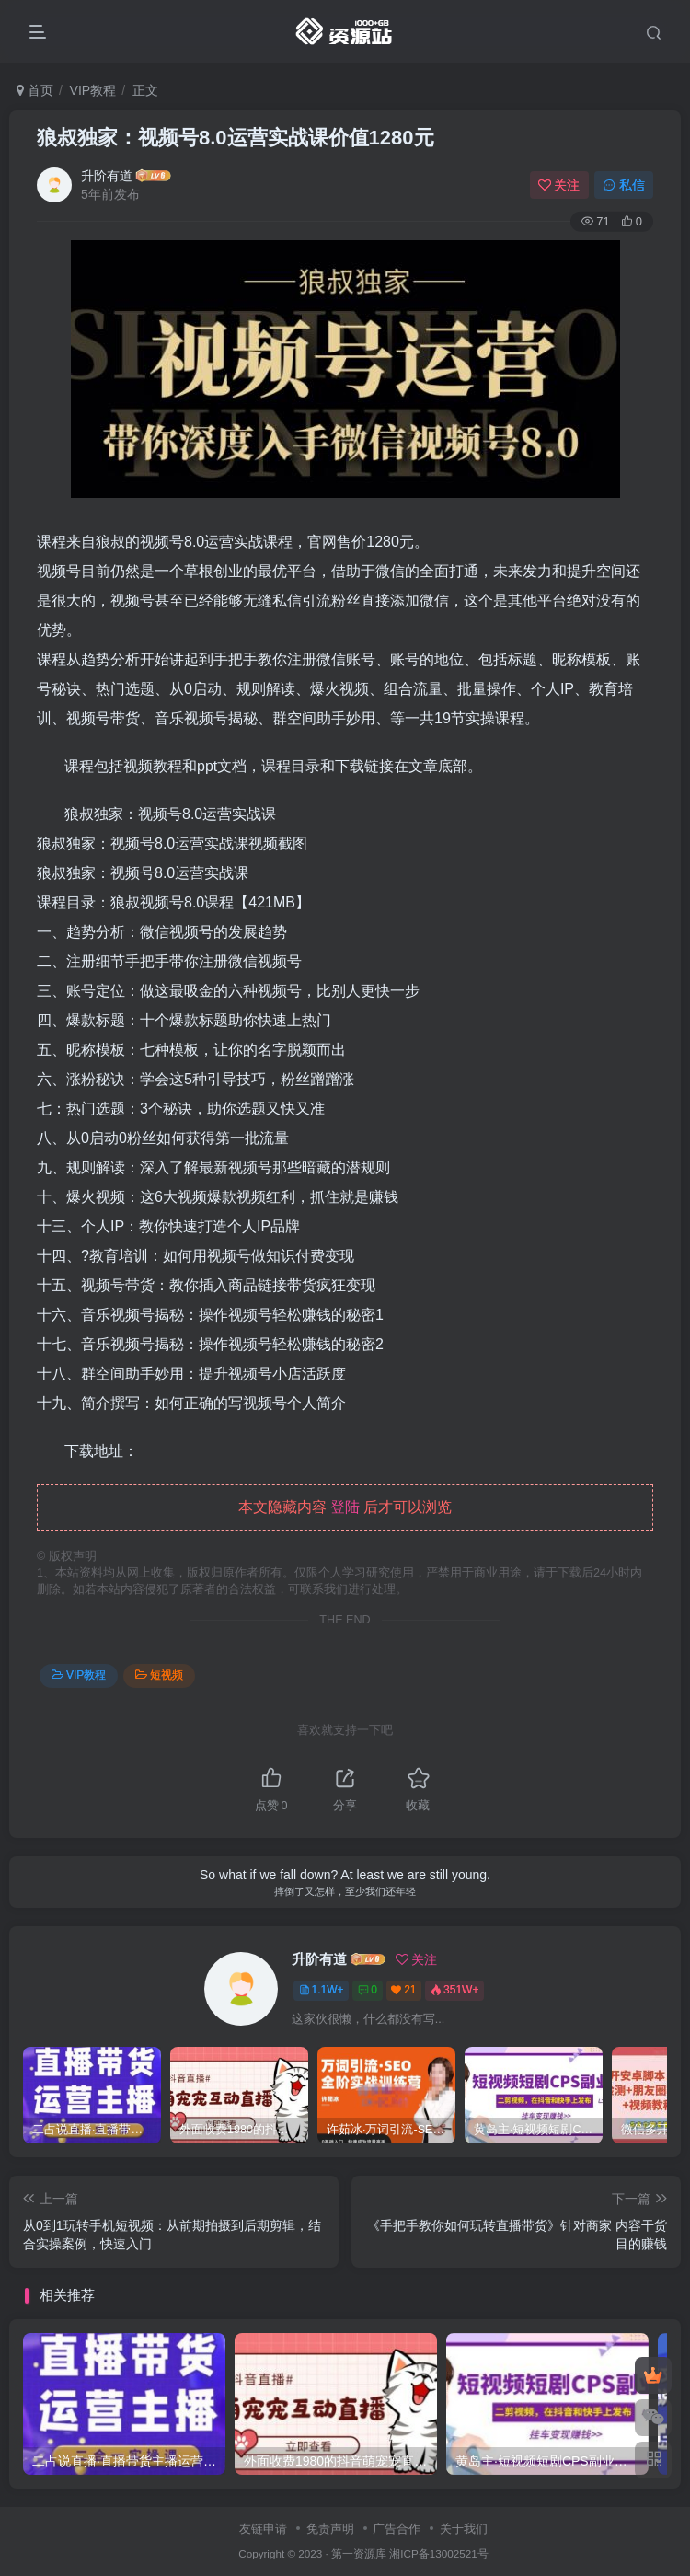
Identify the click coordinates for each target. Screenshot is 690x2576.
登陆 (345, 1507)
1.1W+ (321, 1989)
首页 (35, 90)
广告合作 (396, 2529)
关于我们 (464, 2529)
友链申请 (263, 2529)
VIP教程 (93, 90)
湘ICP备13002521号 (438, 2553)
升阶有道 (106, 175)
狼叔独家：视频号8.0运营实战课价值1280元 (235, 137)
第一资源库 (358, 2553)
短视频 (159, 1675)
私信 (624, 185)
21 (403, 1989)
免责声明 (330, 2529)
